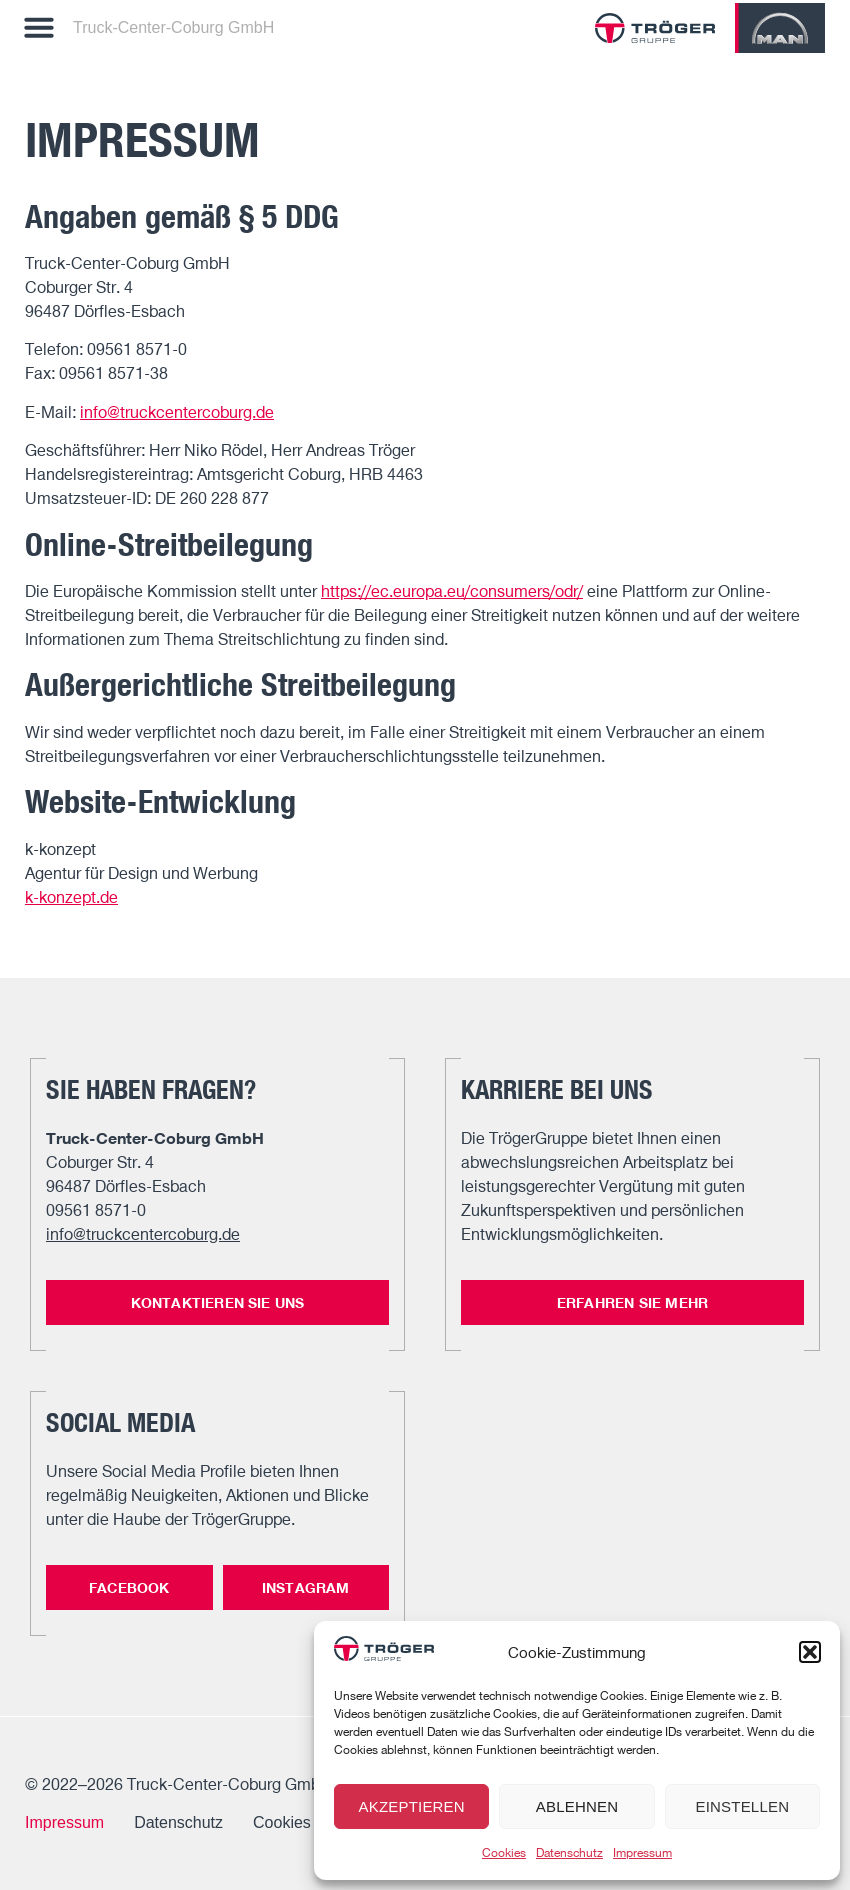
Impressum (642, 1852)
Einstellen (742, 1806)
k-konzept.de (71, 897)
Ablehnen (577, 1806)
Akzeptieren (411, 1806)
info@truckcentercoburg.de (177, 412)
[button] (810, 1652)
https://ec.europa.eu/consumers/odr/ (452, 591)
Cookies (504, 1852)
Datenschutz (569, 1852)
